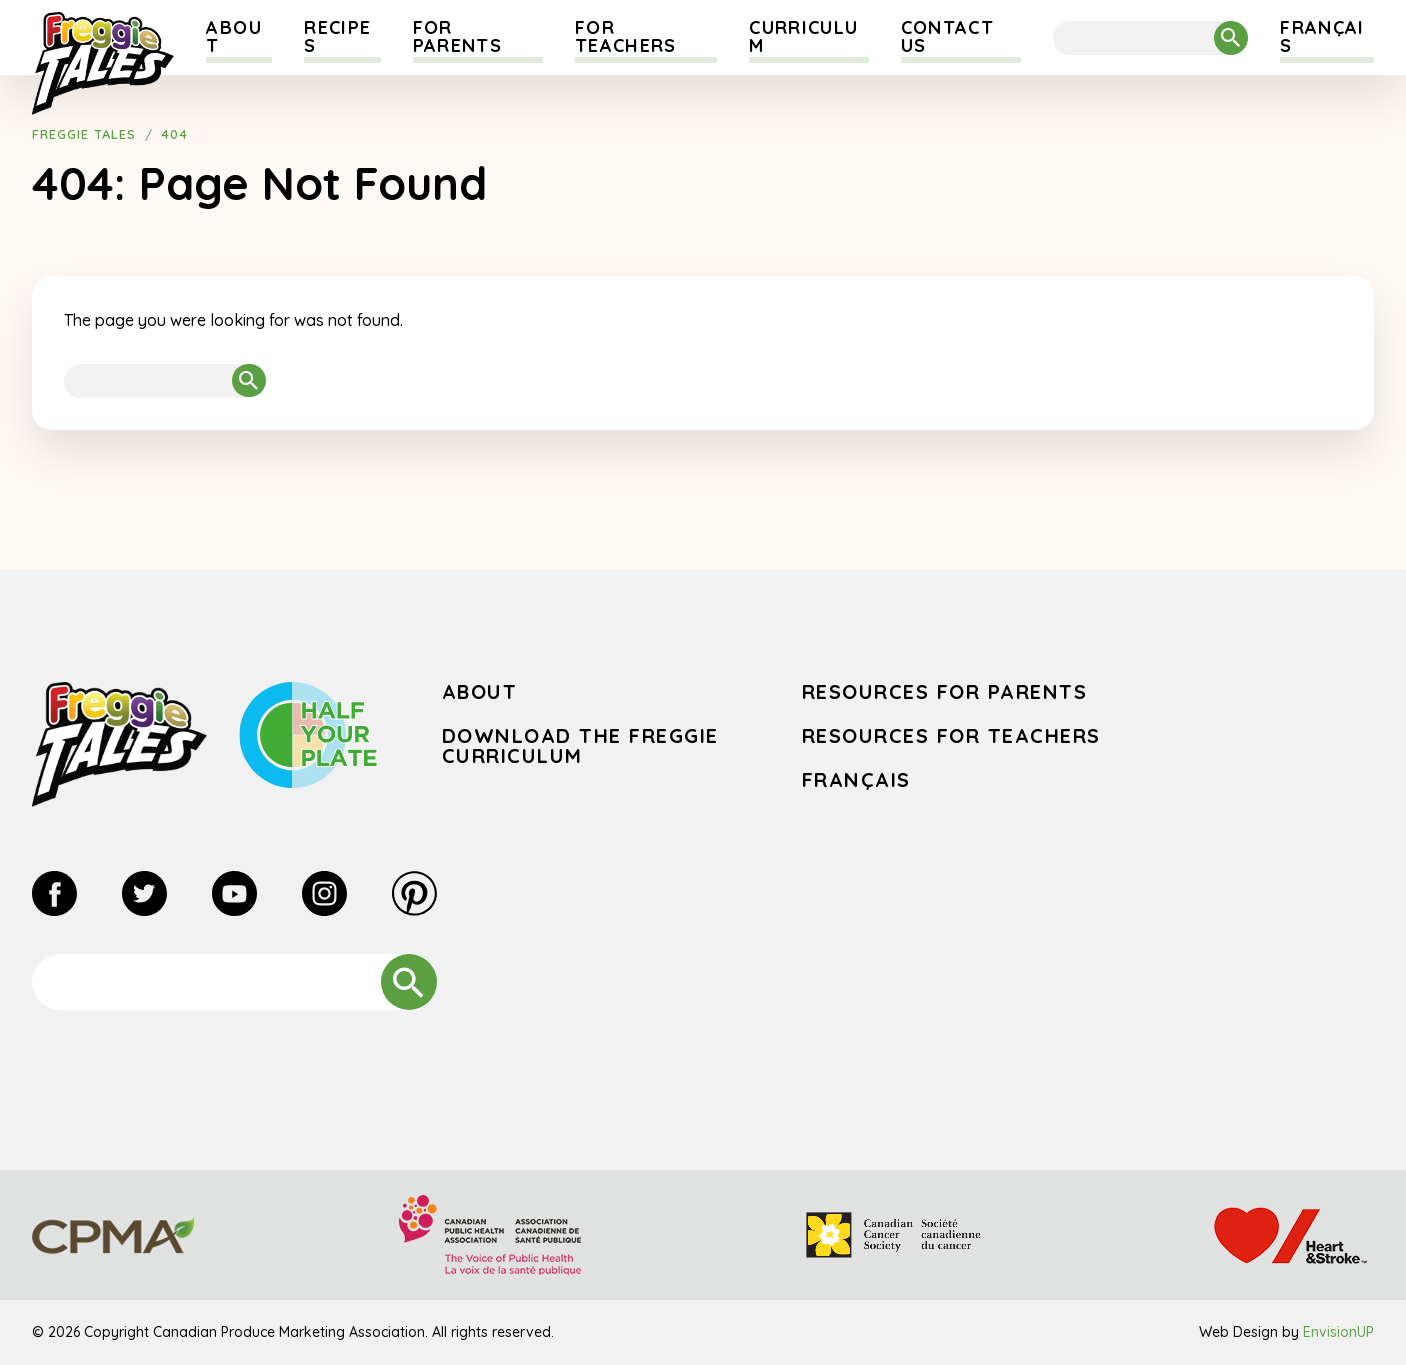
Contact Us (947, 36)
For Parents (457, 36)
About (233, 36)
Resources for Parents (945, 691)
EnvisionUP (1338, 1332)
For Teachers (626, 36)
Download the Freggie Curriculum (580, 745)
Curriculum (803, 36)
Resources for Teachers (951, 735)
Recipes (337, 36)
